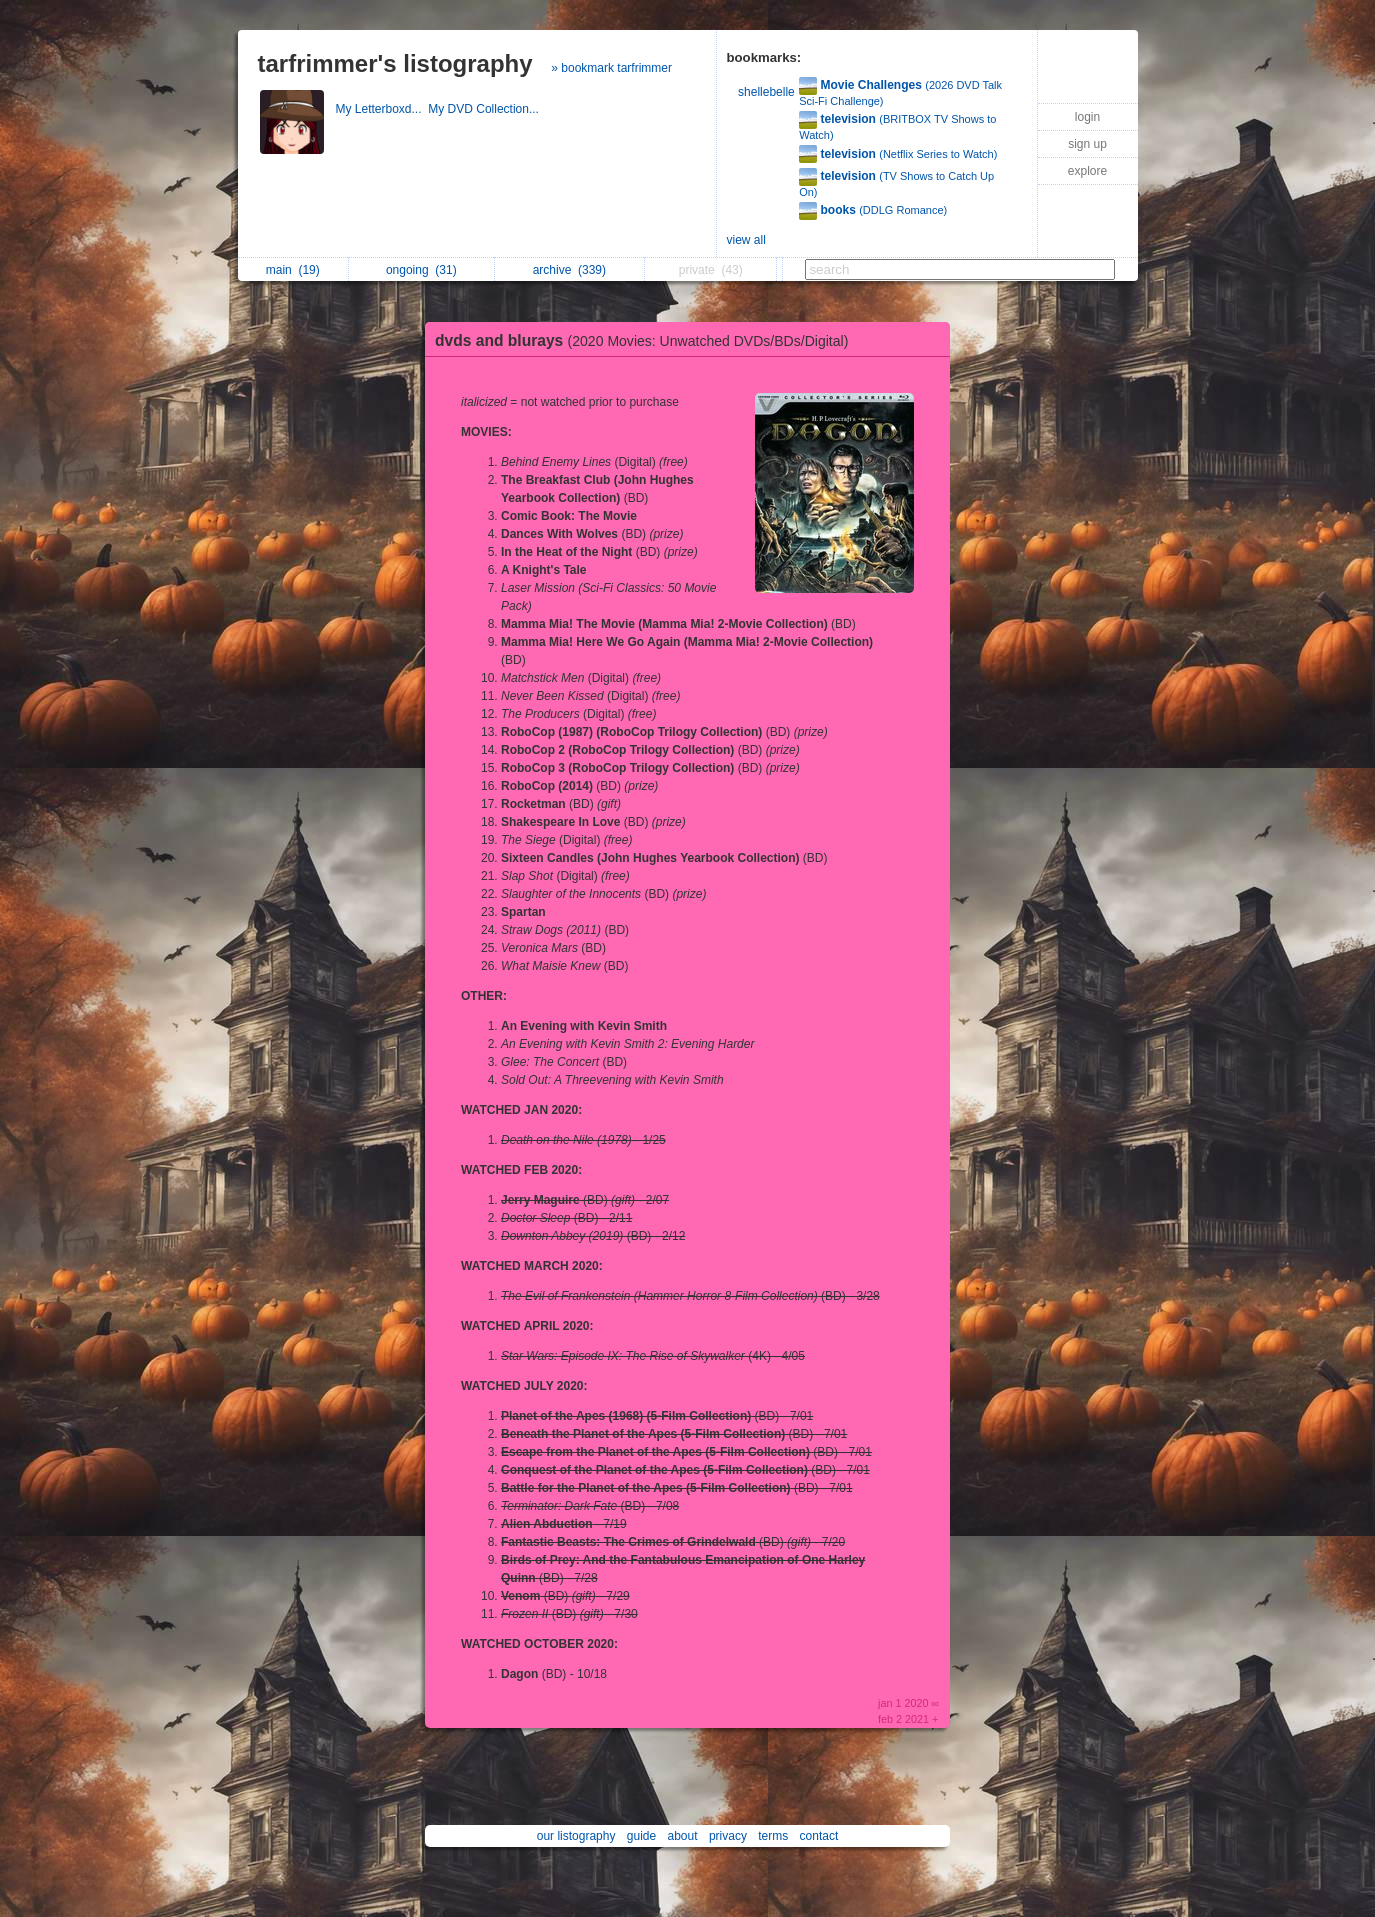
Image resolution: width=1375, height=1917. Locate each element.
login (1087, 117)
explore (1087, 171)
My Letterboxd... (382, 109)
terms (773, 1836)
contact (819, 1836)
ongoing (421, 270)
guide (641, 1836)
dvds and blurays (646, 340)
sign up (1087, 144)
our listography (576, 1836)
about (683, 1836)
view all (746, 240)
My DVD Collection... (485, 109)
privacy (728, 1836)
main (293, 270)
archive (569, 270)
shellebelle (766, 92)
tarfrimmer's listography (395, 63)
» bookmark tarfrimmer (611, 68)
